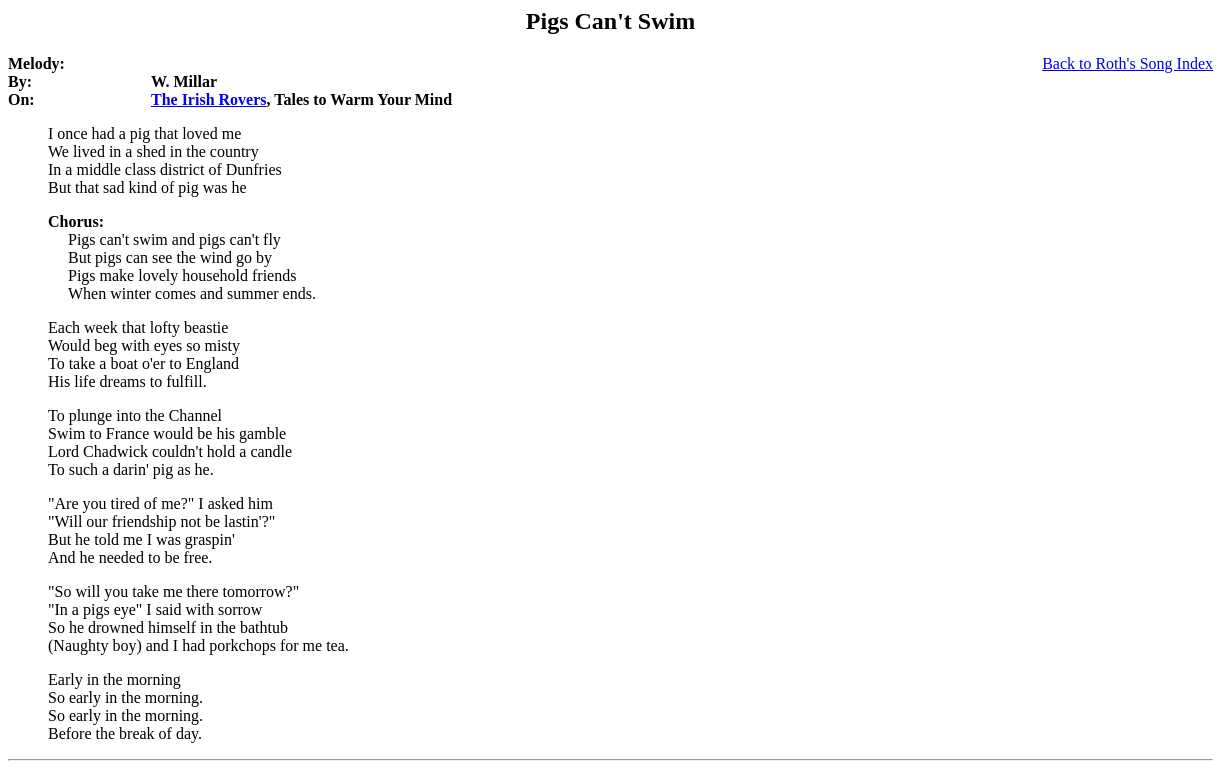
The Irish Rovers (209, 99)
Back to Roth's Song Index (1127, 63)
